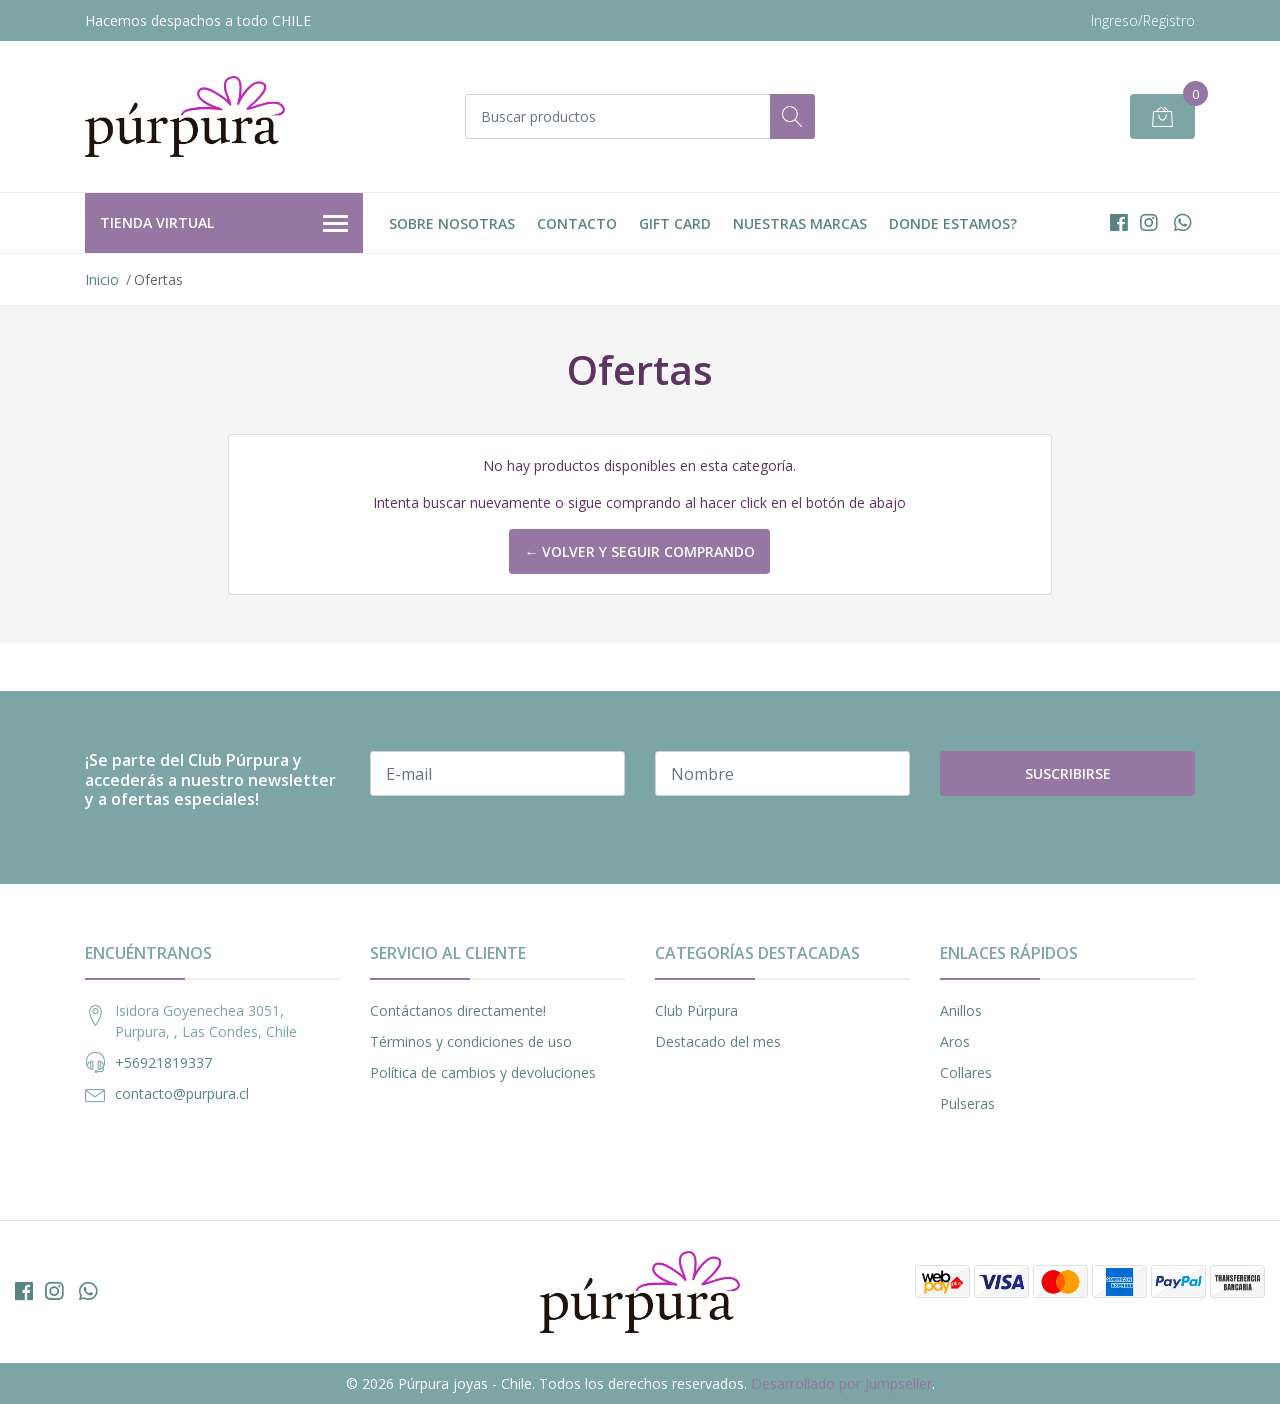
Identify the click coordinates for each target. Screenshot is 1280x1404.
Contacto (577, 223)
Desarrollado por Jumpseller (841, 1383)
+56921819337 (163, 1062)
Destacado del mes (718, 1041)
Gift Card (675, 223)
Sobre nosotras (452, 223)
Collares (966, 1072)
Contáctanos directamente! (458, 1010)
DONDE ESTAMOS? (953, 223)
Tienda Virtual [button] (224, 224)
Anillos (961, 1010)
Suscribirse (1068, 773)
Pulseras (967, 1103)
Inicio (102, 279)
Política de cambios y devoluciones (483, 1072)
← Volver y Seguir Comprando (639, 551)
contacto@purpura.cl (182, 1093)
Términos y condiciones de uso (471, 1041)
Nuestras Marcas (800, 223)
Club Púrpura (696, 1010)
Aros (955, 1041)
